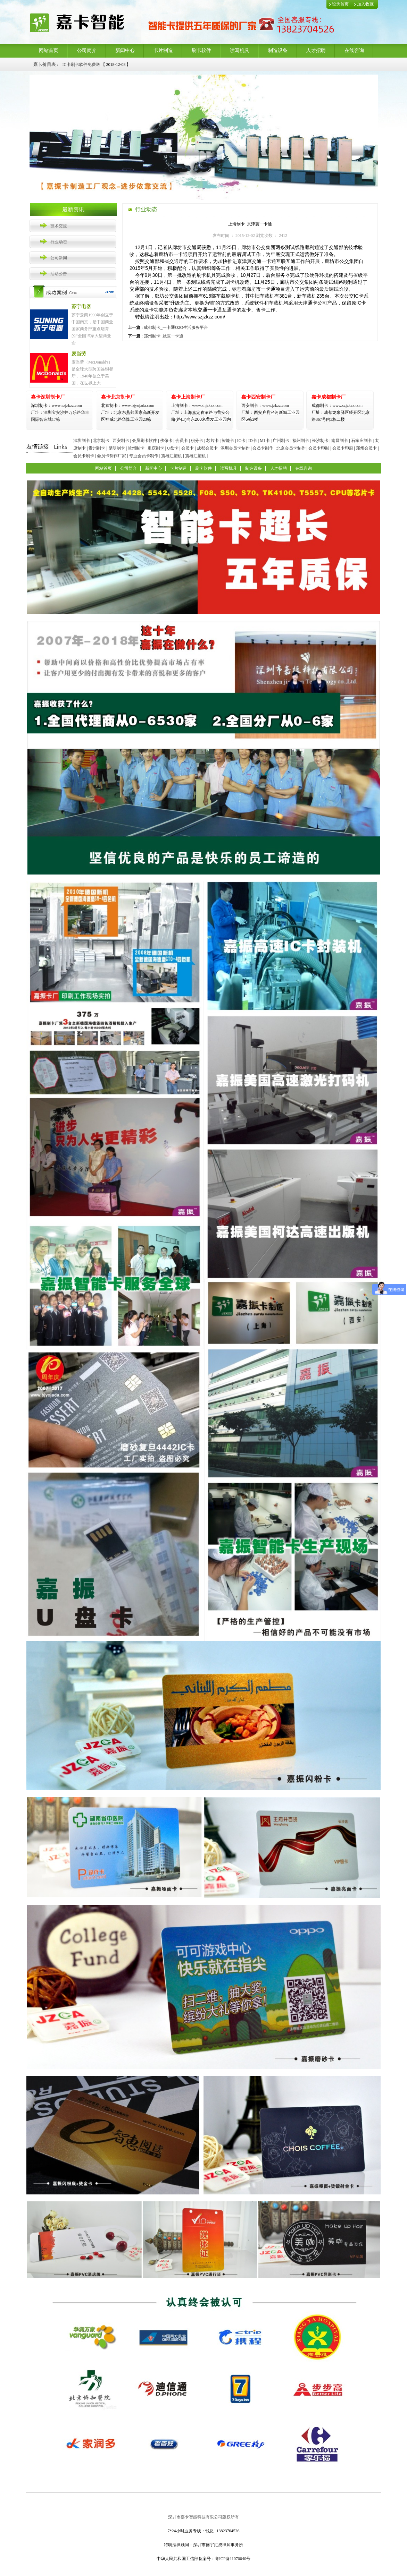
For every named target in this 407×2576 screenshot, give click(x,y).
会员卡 (181, 440)
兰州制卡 (136, 448)
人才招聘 (316, 50)
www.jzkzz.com (265, 405)
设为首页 (340, 4)
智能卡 (228, 440)
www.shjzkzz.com (197, 405)
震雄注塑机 (171, 455)
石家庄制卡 (361, 440)
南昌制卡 (339, 440)
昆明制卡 (116, 448)
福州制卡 (300, 440)
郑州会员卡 (366, 448)
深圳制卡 (81, 440)
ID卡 (252, 440)
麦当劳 (79, 353)
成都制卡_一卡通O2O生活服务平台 (176, 327)
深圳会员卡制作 (235, 448)
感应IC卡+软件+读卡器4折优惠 (91, 64)
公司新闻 (58, 257)
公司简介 (87, 50)
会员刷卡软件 (144, 440)
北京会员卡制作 (291, 448)
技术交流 (58, 225)
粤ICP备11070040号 (232, 2558)
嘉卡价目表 (44, 64)
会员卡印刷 (342, 448)
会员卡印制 (318, 448)
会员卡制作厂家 (111, 455)
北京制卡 (101, 440)
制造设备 (278, 50)
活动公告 (58, 273)
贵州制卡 (97, 448)
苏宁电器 (81, 306)
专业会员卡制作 (143, 455)
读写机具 (239, 50)
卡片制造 (163, 50)
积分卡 (197, 440)
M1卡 (265, 440)
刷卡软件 (201, 50)
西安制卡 (121, 440)
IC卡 (241, 440)
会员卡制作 (262, 448)
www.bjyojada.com (130, 412)
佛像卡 (166, 440)
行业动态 (58, 241)
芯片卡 (212, 440)
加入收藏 (365, 4)
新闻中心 (125, 50)
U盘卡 (172, 448)
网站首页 (48, 50)
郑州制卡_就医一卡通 (163, 336)
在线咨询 (354, 50)
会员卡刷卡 (83, 455)
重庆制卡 (156, 448)
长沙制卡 (320, 440)
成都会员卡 (207, 448)
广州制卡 (281, 440)
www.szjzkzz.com (56, 405)
